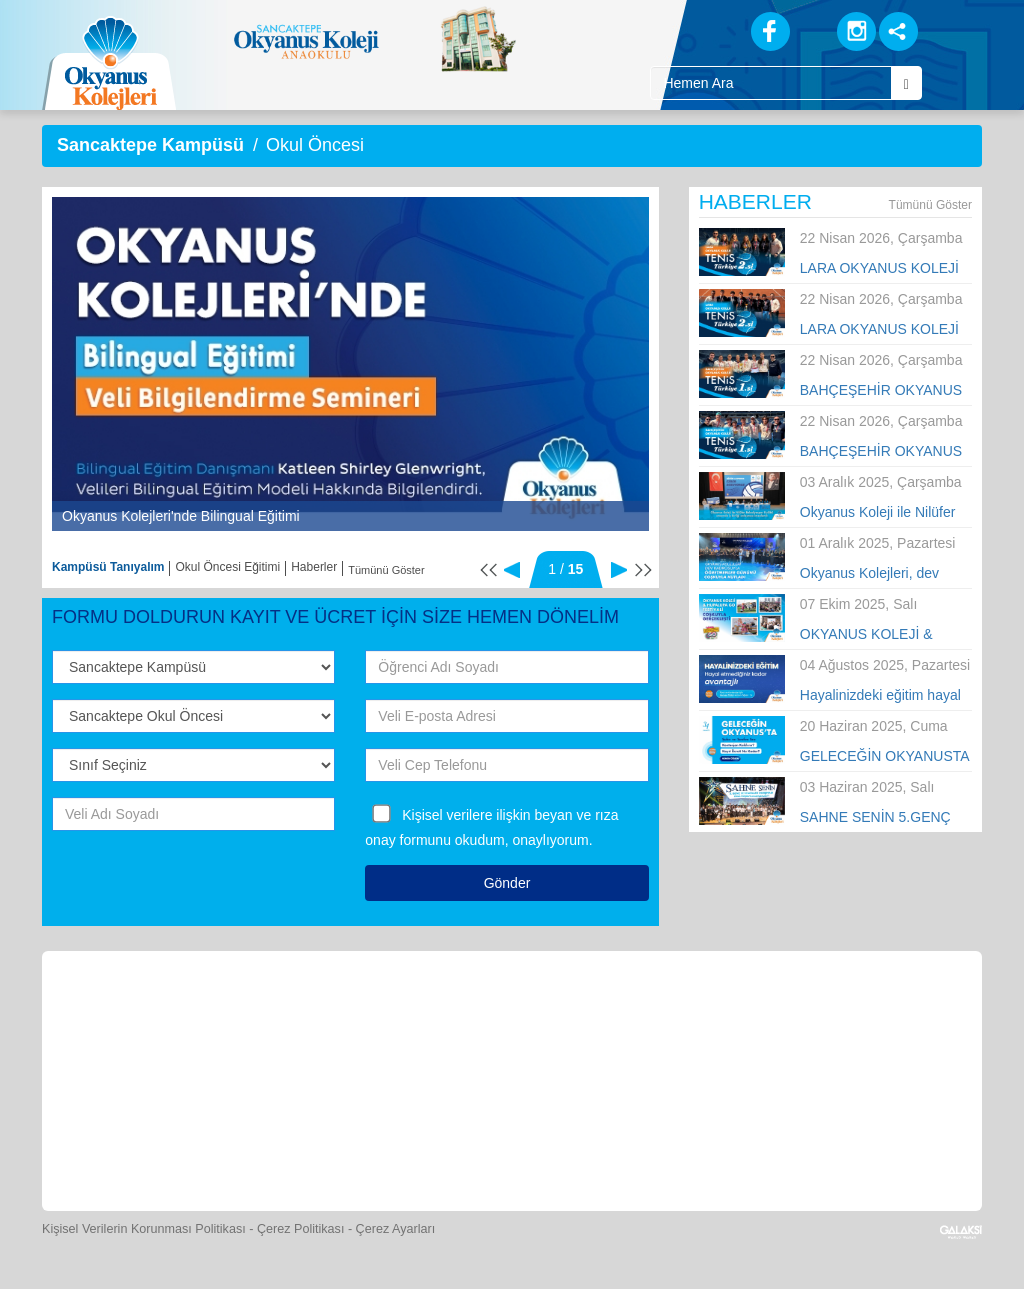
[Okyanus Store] (332, 1018)
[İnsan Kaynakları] (881, 1018)
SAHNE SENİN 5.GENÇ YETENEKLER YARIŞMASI (885, 818)
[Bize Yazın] (148, 1018)
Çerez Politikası (301, 1229)
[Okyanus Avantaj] (466, 1138)
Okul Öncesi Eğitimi (227, 567)
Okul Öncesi (315, 145)
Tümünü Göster (386, 570)
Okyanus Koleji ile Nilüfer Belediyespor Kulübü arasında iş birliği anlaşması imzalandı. (878, 513)
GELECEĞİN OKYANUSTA (885, 756)
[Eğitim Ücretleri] (791, 1018)
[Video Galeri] (699, 1018)
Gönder (507, 883)
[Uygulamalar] (558, 1138)
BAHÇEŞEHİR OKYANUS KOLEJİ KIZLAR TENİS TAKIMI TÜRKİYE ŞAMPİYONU (881, 391)
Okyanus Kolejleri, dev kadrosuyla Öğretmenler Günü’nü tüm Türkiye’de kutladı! (874, 574)
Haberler (314, 567)
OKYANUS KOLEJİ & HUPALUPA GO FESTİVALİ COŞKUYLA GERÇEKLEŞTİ (885, 635)
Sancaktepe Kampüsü (150, 145)
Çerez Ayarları (396, 1229)
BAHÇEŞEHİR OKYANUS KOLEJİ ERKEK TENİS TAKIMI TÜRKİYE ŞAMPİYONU (881, 452)
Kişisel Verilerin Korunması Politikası (144, 1229)
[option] (350, 364)
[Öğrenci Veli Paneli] (240, 1018)
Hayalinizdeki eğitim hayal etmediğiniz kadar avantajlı (883, 696)
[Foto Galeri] (607, 1018)
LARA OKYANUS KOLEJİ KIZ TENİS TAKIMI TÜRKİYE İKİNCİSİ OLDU (881, 269)
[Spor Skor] (516, 1018)
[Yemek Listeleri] (424, 1018)
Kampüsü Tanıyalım (108, 567)
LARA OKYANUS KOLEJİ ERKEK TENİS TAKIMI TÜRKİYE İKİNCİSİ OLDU (881, 330)
